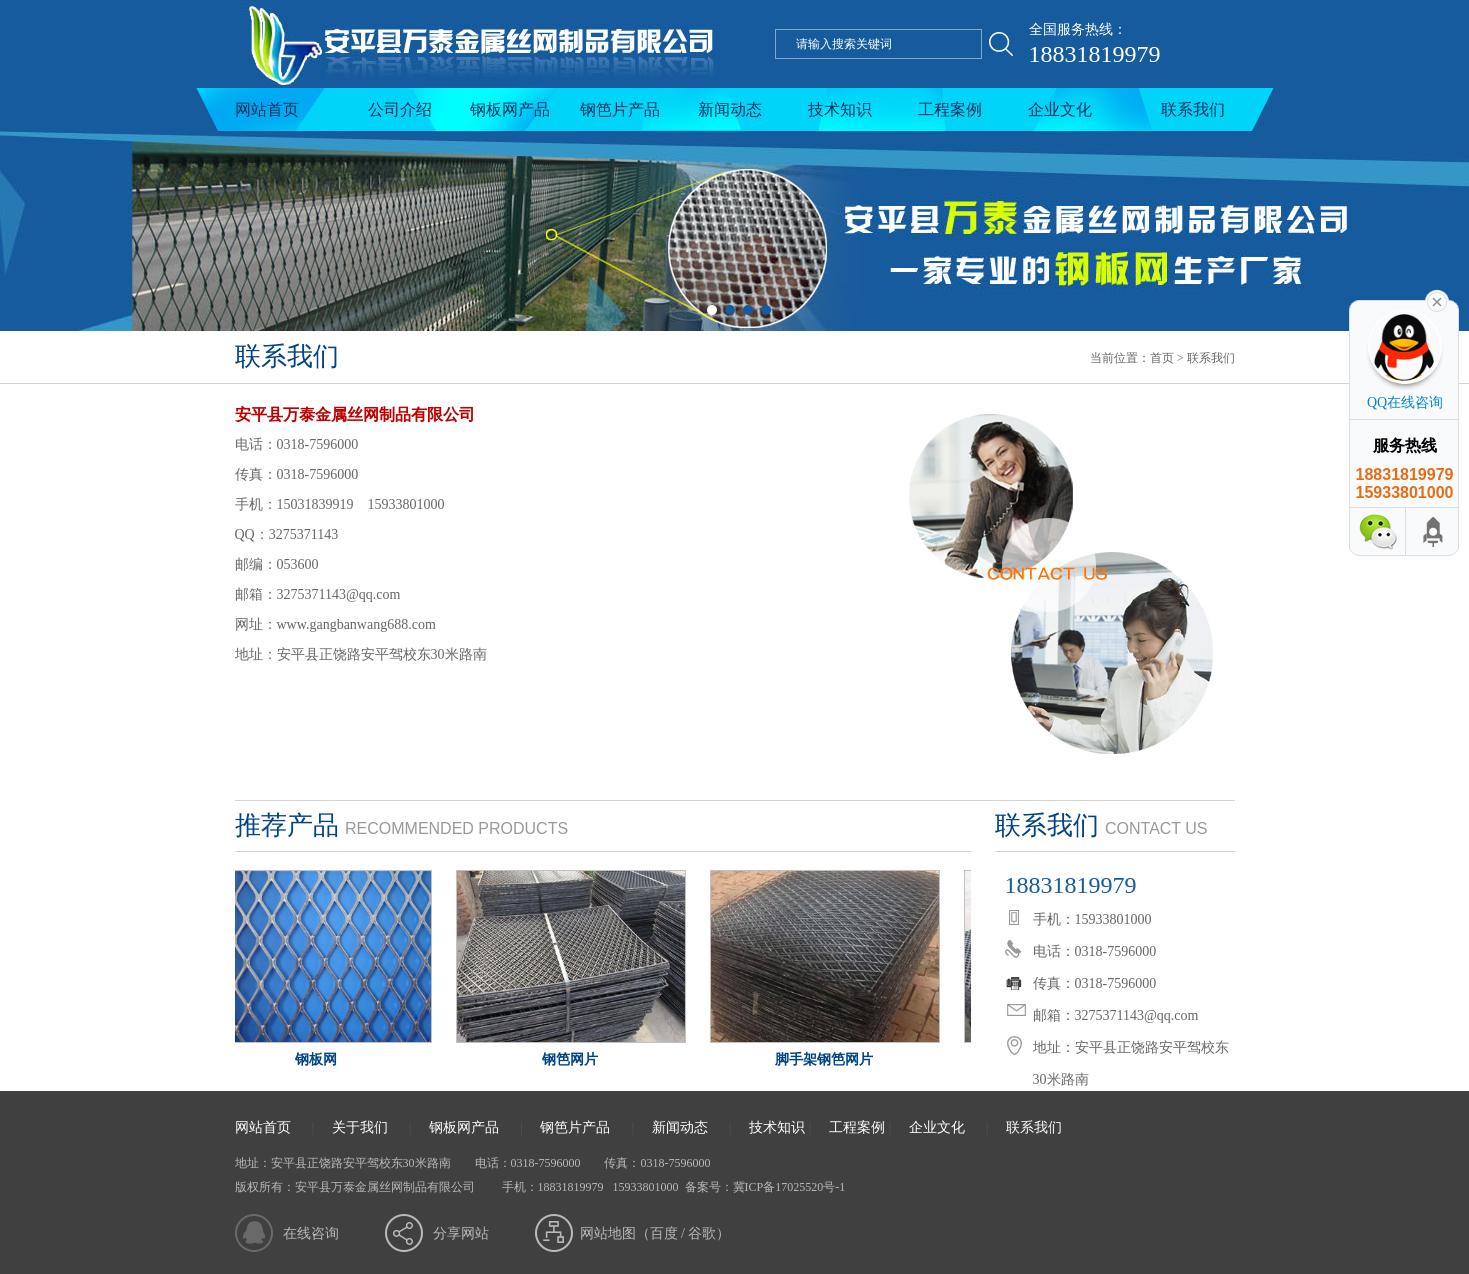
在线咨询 (311, 1233)
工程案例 (950, 109)
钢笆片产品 (620, 109)
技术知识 (840, 109)
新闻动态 (730, 109)
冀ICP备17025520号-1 (789, 1187)
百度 (664, 1233)
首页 (1162, 358)
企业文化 (1060, 109)
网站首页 (267, 109)
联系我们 (1193, 109)
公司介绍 (400, 109)
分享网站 (461, 1233)
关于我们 (360, 1127)
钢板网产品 (510, 109)
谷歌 (702, 1233)
